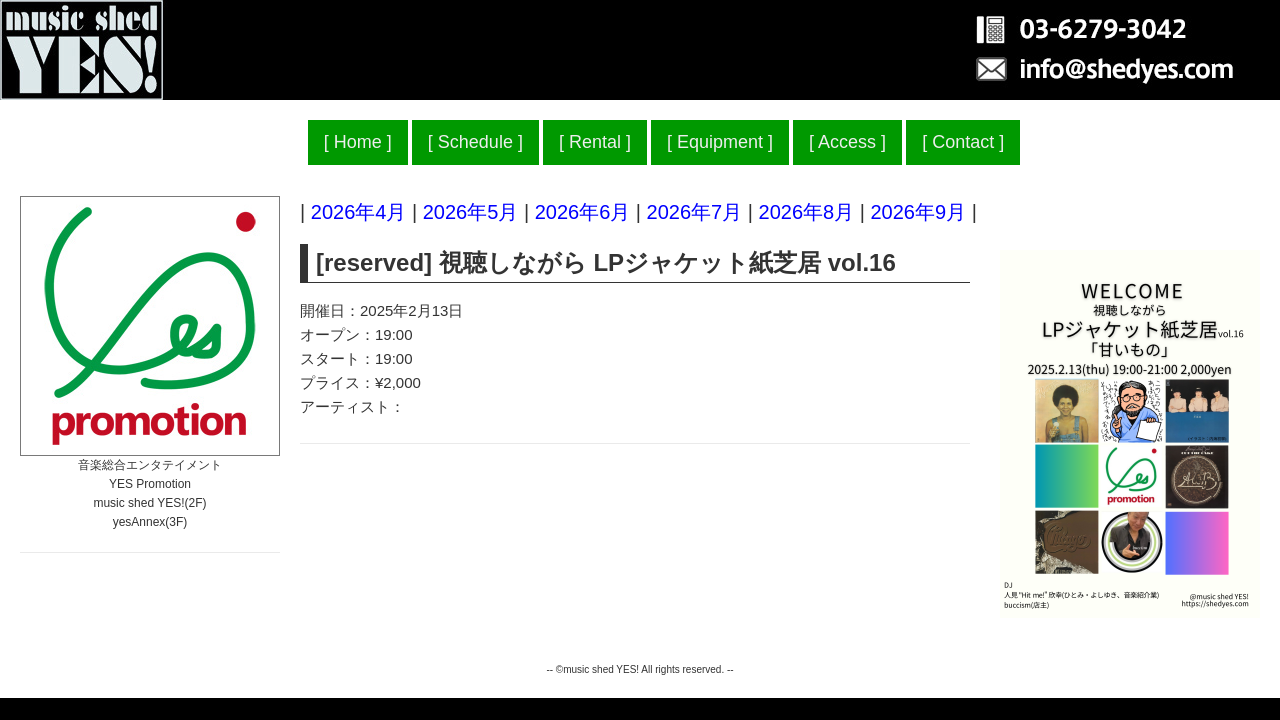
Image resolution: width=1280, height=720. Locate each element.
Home (358, 142)
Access (847, 142)
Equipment (720, 142)
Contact (963, 142)
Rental (595, 142)
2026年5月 (471, 212)
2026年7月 (695, 212)
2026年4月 (359, 212)
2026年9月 (918, 212)
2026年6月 (583, 212)
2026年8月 (807, 212)
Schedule (475, 142)
